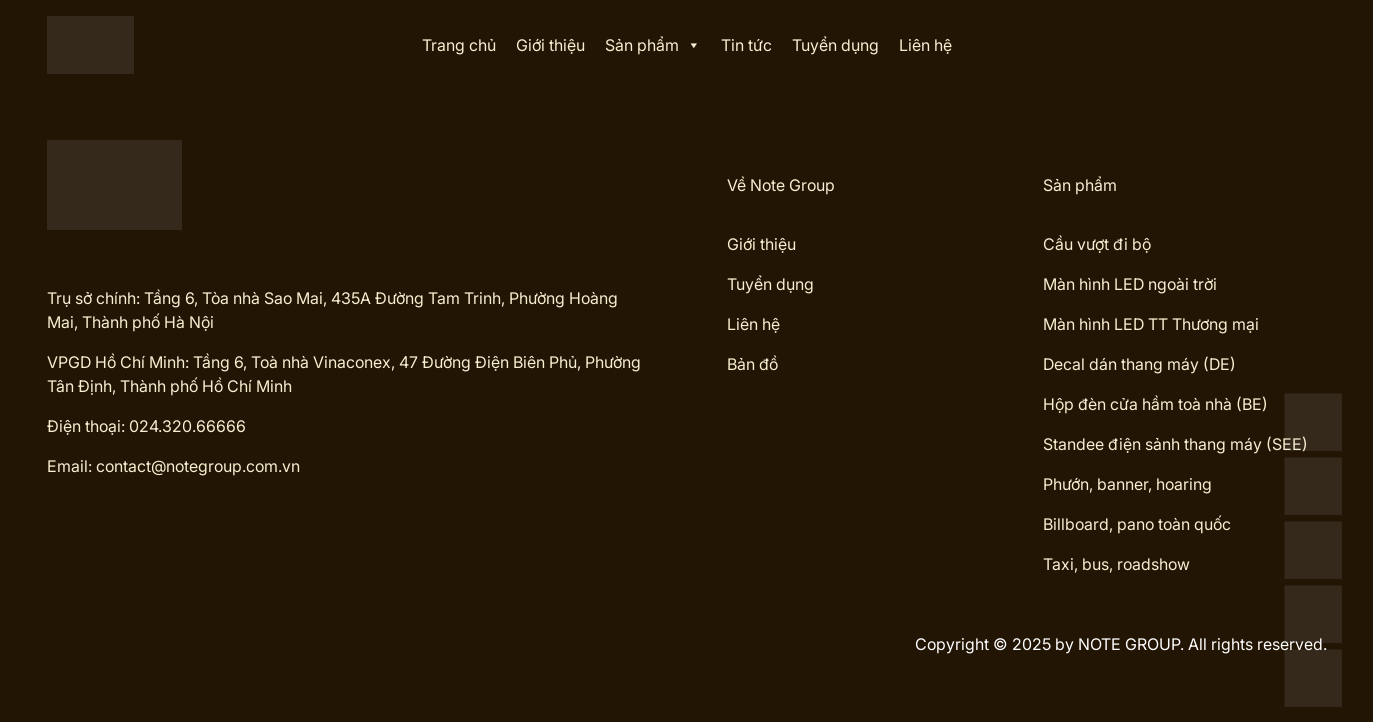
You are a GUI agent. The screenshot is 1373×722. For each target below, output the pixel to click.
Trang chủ (459, 45)
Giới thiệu (550, 45)
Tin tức (746, 45)
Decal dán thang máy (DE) (1139, 364)
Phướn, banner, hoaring (1127, 484)
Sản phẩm (653, 45)
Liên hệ (925, 45)
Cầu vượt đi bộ (1097, 244)
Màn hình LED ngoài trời (1130, 284)
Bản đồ (752, 364)
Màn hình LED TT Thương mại (1151, 324)
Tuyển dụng (835, 45)
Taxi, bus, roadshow (1116, 564)
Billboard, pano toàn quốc (1137, 524)
